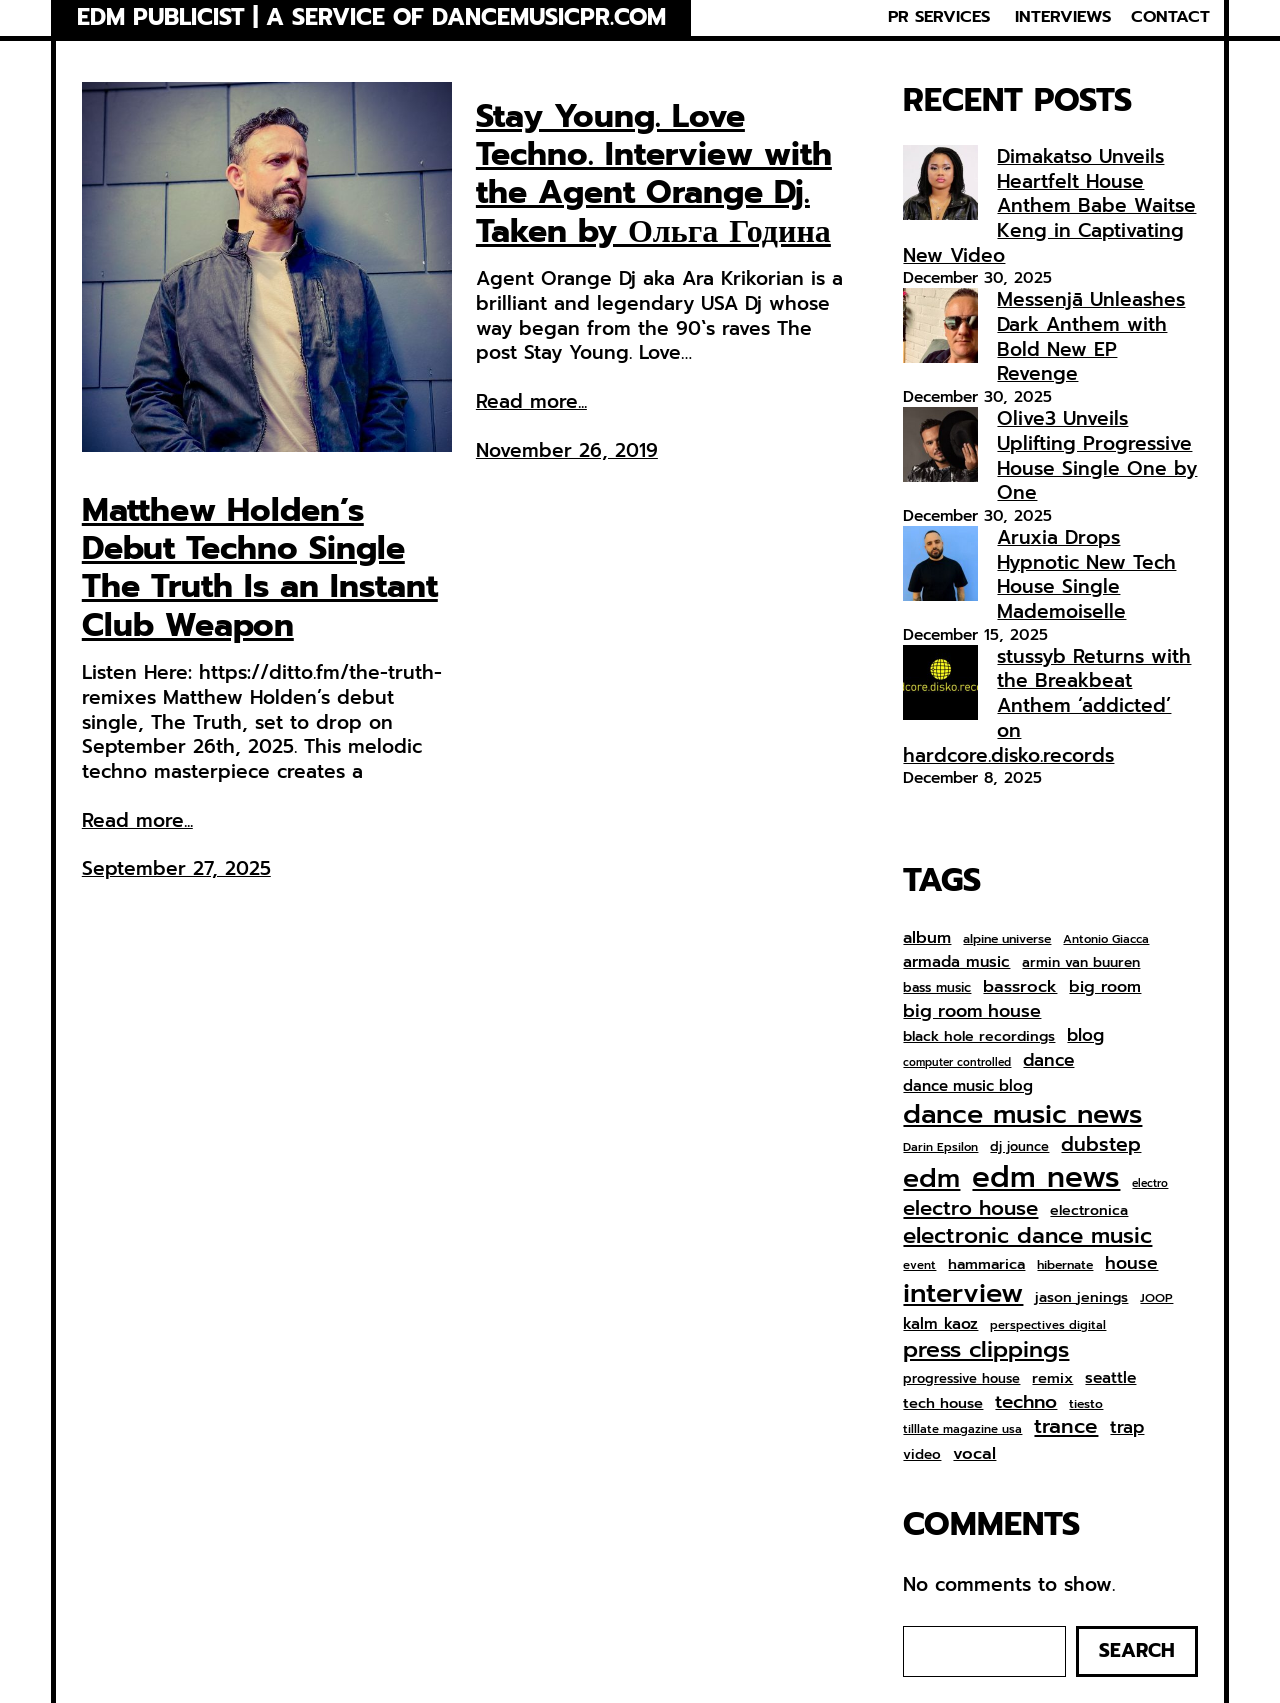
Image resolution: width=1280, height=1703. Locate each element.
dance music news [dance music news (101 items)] (1022, 1114)
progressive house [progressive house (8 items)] (961, 1379)
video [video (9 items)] (922, 1455)
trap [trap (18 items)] (1127, 1427)
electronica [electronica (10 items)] (1089, 1211)
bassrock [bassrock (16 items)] (1020, 987)
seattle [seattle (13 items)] (1110, 1378)
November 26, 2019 (567, 450)
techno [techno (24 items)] (1026, 1402)
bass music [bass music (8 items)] (937, 988)
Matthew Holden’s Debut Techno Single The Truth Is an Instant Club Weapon (260, 569)
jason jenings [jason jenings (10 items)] (1081, 1298)
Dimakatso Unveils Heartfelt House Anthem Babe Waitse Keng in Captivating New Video (1049, 206)
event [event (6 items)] (919, 1265)
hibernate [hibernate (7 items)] (1065, 1266)
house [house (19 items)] (1131, 1263)
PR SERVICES (939, 17)
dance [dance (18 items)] (1048, 1060)
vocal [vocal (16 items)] (974, 1454)
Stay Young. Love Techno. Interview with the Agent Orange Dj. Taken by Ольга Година (654, 175)
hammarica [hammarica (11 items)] (986, 1264)
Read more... (137, 821)
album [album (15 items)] (927, 937)
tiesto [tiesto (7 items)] (1086, 1405)
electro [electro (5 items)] (1150, 1184)
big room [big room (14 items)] (1105, 987)
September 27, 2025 (176, 868)
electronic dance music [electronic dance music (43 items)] (1027, 1236)
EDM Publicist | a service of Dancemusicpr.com (371, 17)
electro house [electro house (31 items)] (970, 1209)
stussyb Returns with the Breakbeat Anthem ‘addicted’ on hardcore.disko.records (1047, 706)
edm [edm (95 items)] (931, 1178)
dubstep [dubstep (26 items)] (1101, 1144)
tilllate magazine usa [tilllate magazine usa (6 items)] (962, 1429)
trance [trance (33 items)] (1066, 1427)
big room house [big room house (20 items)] (972, 1011)
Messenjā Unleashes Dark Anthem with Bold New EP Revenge (1091, 336)
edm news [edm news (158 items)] (1046, 1177)
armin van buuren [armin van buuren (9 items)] (1081, 963)
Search (1137, 1650)
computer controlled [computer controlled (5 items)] (957, 1063)
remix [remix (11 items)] (1052, 1378)
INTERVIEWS (1063, 17)
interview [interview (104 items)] (963, 1293)
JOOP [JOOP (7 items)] (1156, 1299)
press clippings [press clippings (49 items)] (986, 1350)
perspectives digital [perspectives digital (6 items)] (1048, 1325)
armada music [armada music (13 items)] (956, 962)
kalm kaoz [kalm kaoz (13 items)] (940, 1324)
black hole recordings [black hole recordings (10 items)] (979, 1037)
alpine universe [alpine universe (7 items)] (1007, 940)
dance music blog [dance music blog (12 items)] (968, 1087)
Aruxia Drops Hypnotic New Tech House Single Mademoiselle (1086, 574)
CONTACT (1170, 17)
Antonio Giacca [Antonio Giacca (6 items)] (1106, 939)
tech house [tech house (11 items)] (943, 1403)
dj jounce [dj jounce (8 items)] (1019, 1147)
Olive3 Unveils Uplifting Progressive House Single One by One (1097, 455)
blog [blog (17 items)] (1085, 1036)
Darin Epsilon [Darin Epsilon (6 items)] (940, 1147)
